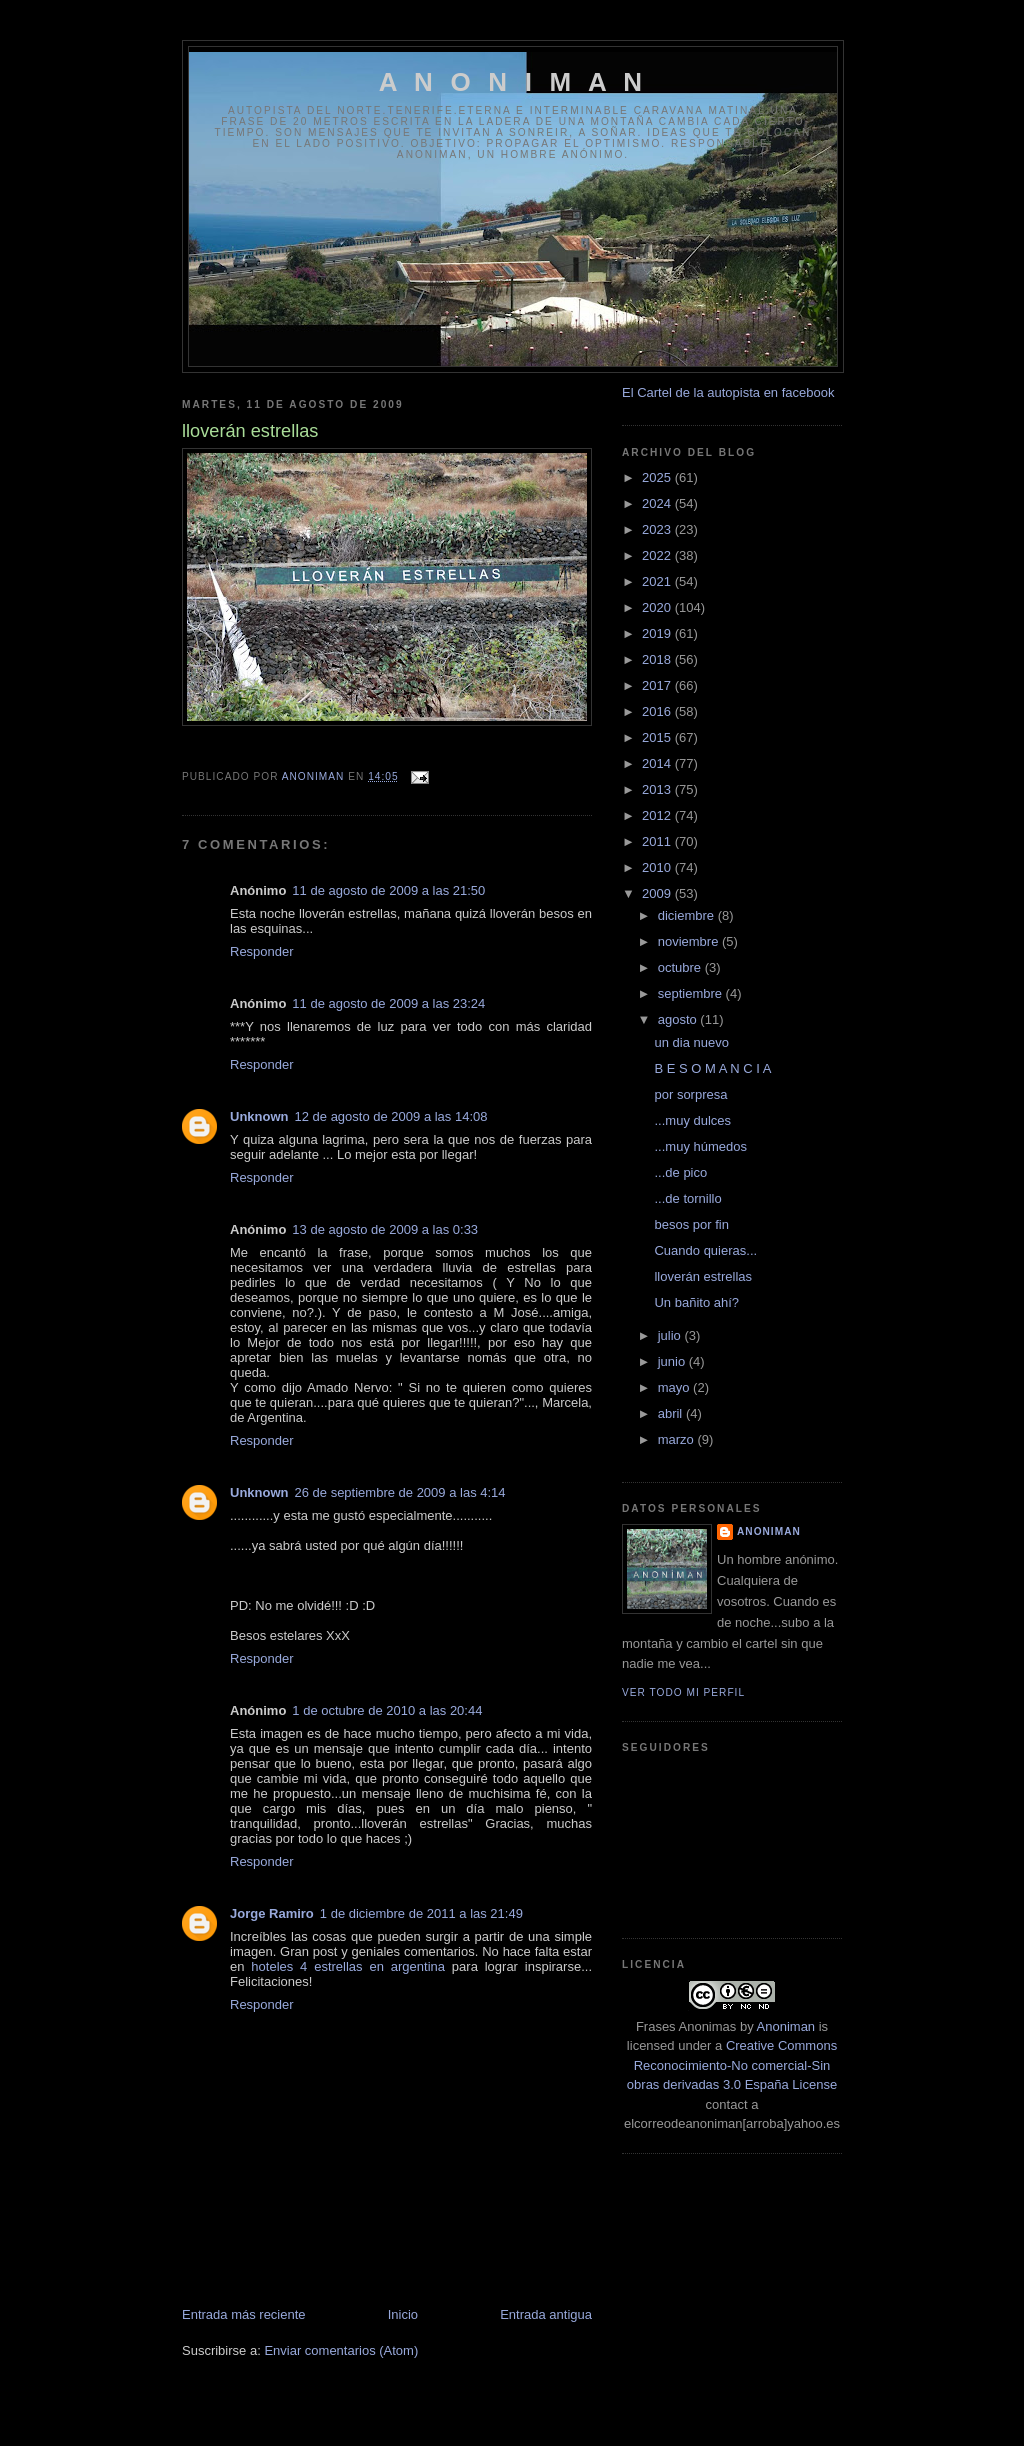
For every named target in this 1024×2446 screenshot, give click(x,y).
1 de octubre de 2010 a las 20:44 (387, 1710)
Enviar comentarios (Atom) (341, 2350)
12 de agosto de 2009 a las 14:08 (391, 1116)
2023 (658, 529)
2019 (658, 633)
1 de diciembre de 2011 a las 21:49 (421, 1913)
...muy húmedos (700, 1146)
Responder (262, 951)
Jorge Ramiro (272, 1913)
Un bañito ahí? (696, 1302)
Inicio (403, 2314)
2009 (658, 893)
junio (673, 1361)
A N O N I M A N (513, 82)
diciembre (688, 915)
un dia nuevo (691, 1042)
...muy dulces (692, 1120)
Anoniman (786, 2026)
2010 (658, 867)
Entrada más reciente (244, 2314)
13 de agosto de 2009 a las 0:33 (385, 1229)
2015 (658, 737)
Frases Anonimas (686, 2026)
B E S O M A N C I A (712, 1068)
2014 (658, 763)
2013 (658, 789)
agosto (679, 1019)
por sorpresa (690, 1094)
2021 (658, 581)
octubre (681, 967)
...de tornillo (687, 1198)
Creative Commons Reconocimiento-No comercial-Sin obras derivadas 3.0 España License (732, 2065)
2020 (658, 607)
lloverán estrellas (703, 1276)
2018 (658, 659)
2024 (658, 503)
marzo (678, 1439)
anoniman (769, 1531)
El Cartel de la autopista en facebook (728, 392)
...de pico (680, 1172)
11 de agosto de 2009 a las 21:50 (388, 890)
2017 (658, 685)
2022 (658, 555)
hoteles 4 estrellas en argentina (348, 1966)
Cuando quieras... (705, 1250)
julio (671, 1335)
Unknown (259, 1116)
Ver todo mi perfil (683, 1692)
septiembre (692, 993)
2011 (658, 841)
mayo (675, 1387)
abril (672, 1413)
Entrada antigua (546, 2314)
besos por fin (691, 1224)
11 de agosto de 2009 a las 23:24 (388, 1003)
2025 (658, 477)
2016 (658, 711)
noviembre (690, 941)
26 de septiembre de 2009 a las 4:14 (400, 1492)
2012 (658, 815)
